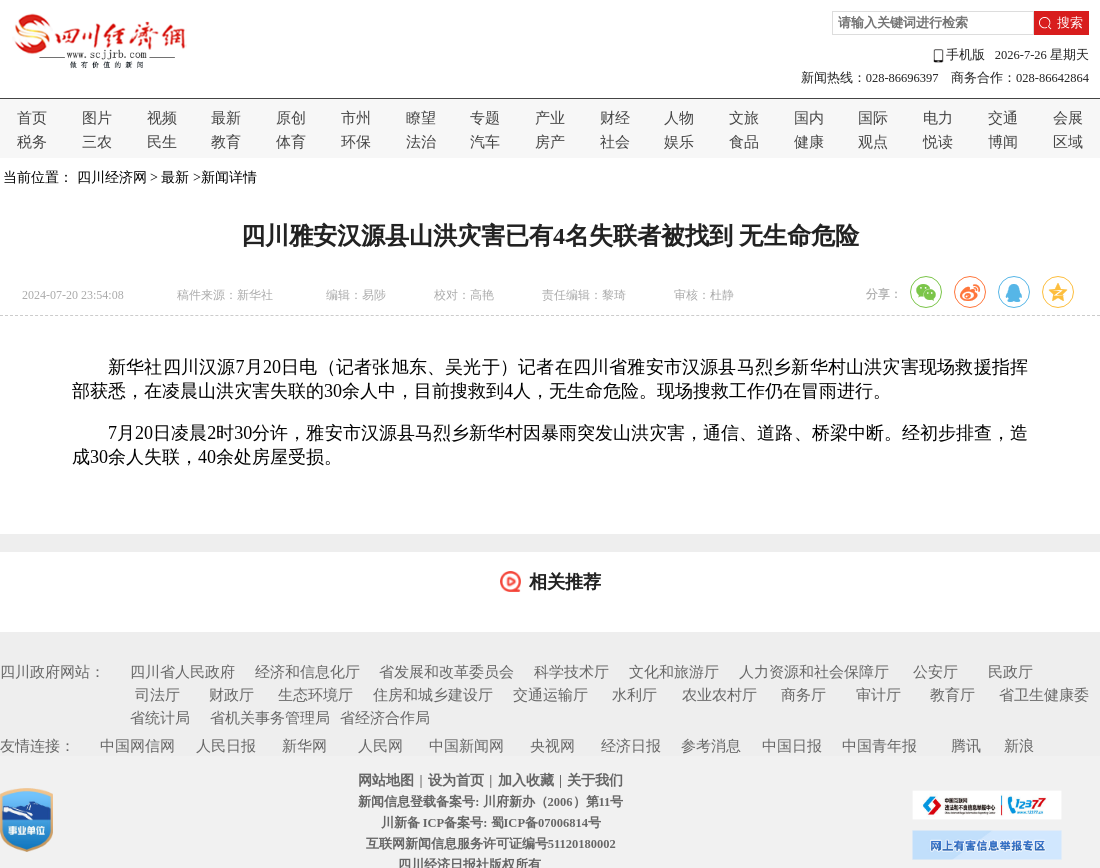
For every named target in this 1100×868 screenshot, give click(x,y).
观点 (873, 142)
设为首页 (456, 780)
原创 (291, 118)
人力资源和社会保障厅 (814, 672)
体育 (291, 142)
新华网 (304, 746)
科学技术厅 (571, 672)
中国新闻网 (466, 746)
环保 (356, 142)
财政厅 (231, 695)
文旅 (744, 118)
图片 (97, 118)
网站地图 (386, 780)
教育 (226, 142)
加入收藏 (526, 780)
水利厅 (634, 695)
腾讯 (966, 746)
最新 (226, 118)
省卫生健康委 (1044, 695)
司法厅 (157, 695)
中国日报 (792, 746)
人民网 (380, 746)
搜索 (1070, 23)
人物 (679, 118)
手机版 (958, 55)
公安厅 (935, 672)
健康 (809, 142)
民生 (162, 142)
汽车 (485, 142)
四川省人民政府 (182, 672)
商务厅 (803, 695)
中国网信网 (137, 746)
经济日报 (631, 746)
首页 (32, 118)
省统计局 (160, 718)
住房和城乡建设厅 (433, 695)
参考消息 (711, 746)
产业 (550, 118)
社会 (615, 142)
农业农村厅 (719, 695)
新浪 (1019, 746)
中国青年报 (879, 746)
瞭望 (421, 118)
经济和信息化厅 (307, 672)
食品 (744, 142)
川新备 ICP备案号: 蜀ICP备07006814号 (491, 823)
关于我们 (595, 780)
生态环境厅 (315, 695)
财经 (615, 118)
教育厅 (952, 695)
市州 (356, 118)
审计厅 (878, 695)
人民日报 (226, 746)
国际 (873, 118)
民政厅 (1010, 672)
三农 (97, 142)
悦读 (938, 142)
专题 (485, 118)
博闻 (1003, 142)
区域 (1068, 142)
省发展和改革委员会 (446, 672)
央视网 (552, 746)
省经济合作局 (385, 718)
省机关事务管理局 (270, 718)
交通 (1003, 118)
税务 (32, 142)
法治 (421, 142)
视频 (162, 118)
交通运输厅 (550, 695)
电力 (938, 118)
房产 (550, 142)
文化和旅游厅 (674, 672)
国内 (809, 118)
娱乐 (679, 142)
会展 (1068, 118)
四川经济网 (112, 177)
